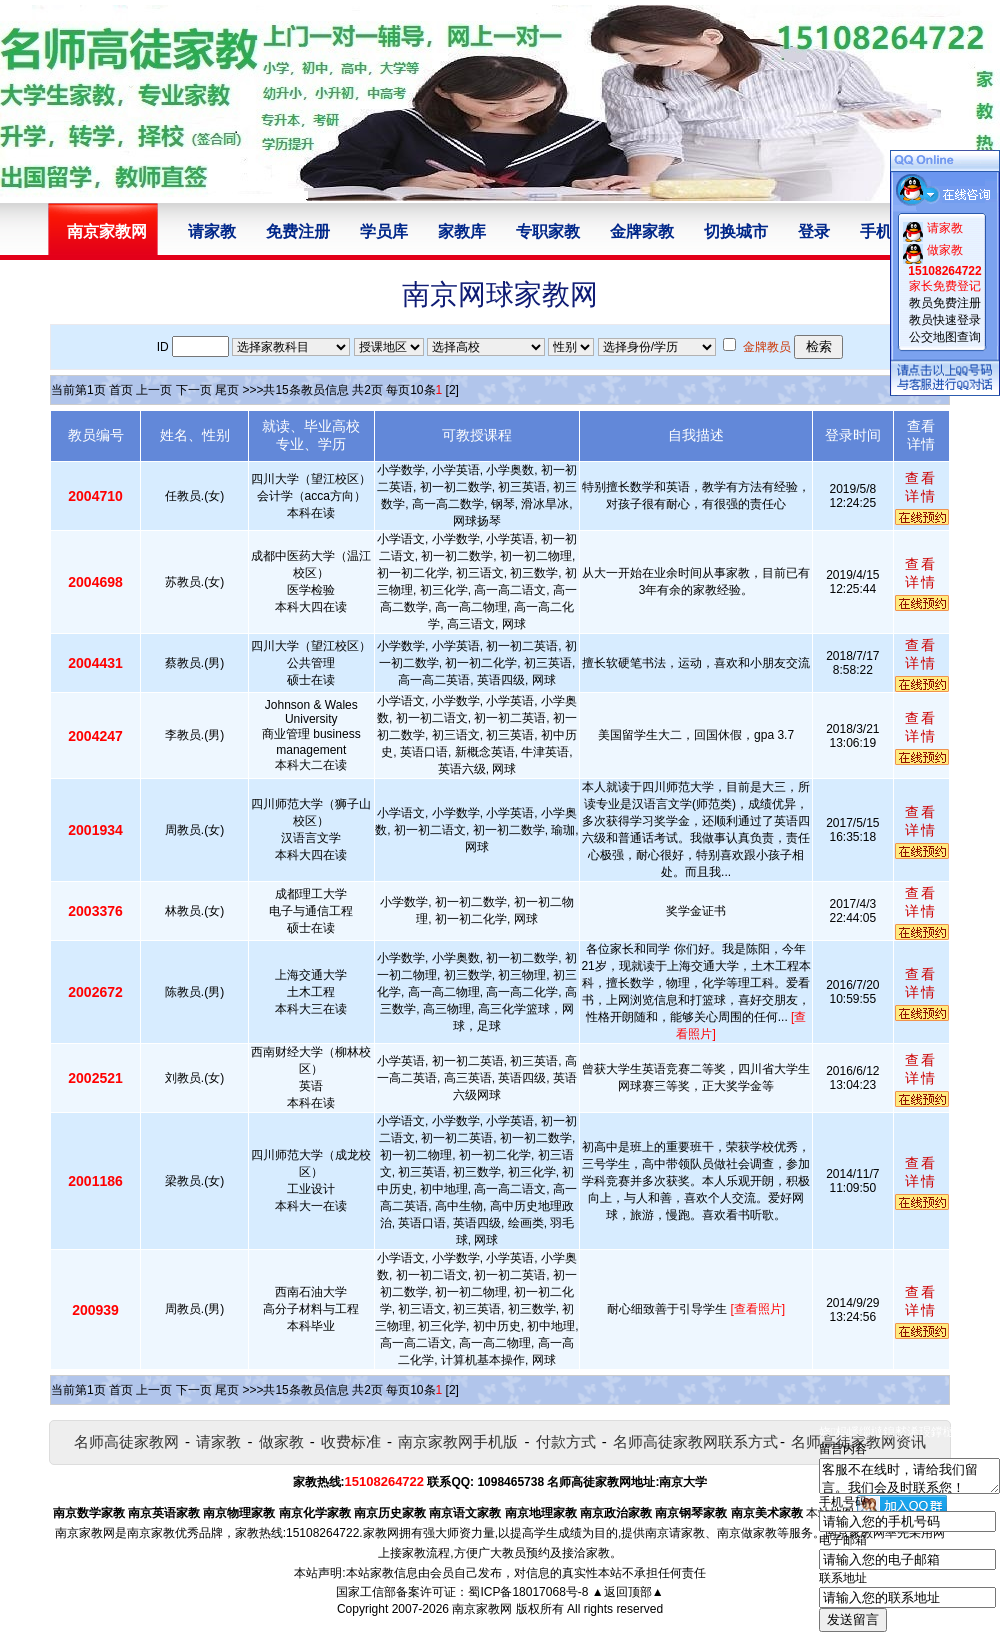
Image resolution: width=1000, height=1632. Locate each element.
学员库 (384, 231)
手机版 (884, 231)
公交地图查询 (945, 337)
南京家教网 (482, 1609)
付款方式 (566, 1441)
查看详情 (921, 487)
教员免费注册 (945, 303)
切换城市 (736, 231)
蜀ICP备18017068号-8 (528, 1592)
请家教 (212, 231)
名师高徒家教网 (126, 1441)
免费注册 (298, 231)
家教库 (462, 231)
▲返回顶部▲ (628, 1592)
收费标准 (351, 1441)
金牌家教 (642, 231)
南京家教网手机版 (458, 1441)
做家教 (281, 1441)
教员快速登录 (945, 320)
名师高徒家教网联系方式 (695, 1441)
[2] (452, 390)
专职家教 (548, 231)
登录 (814, 231)
